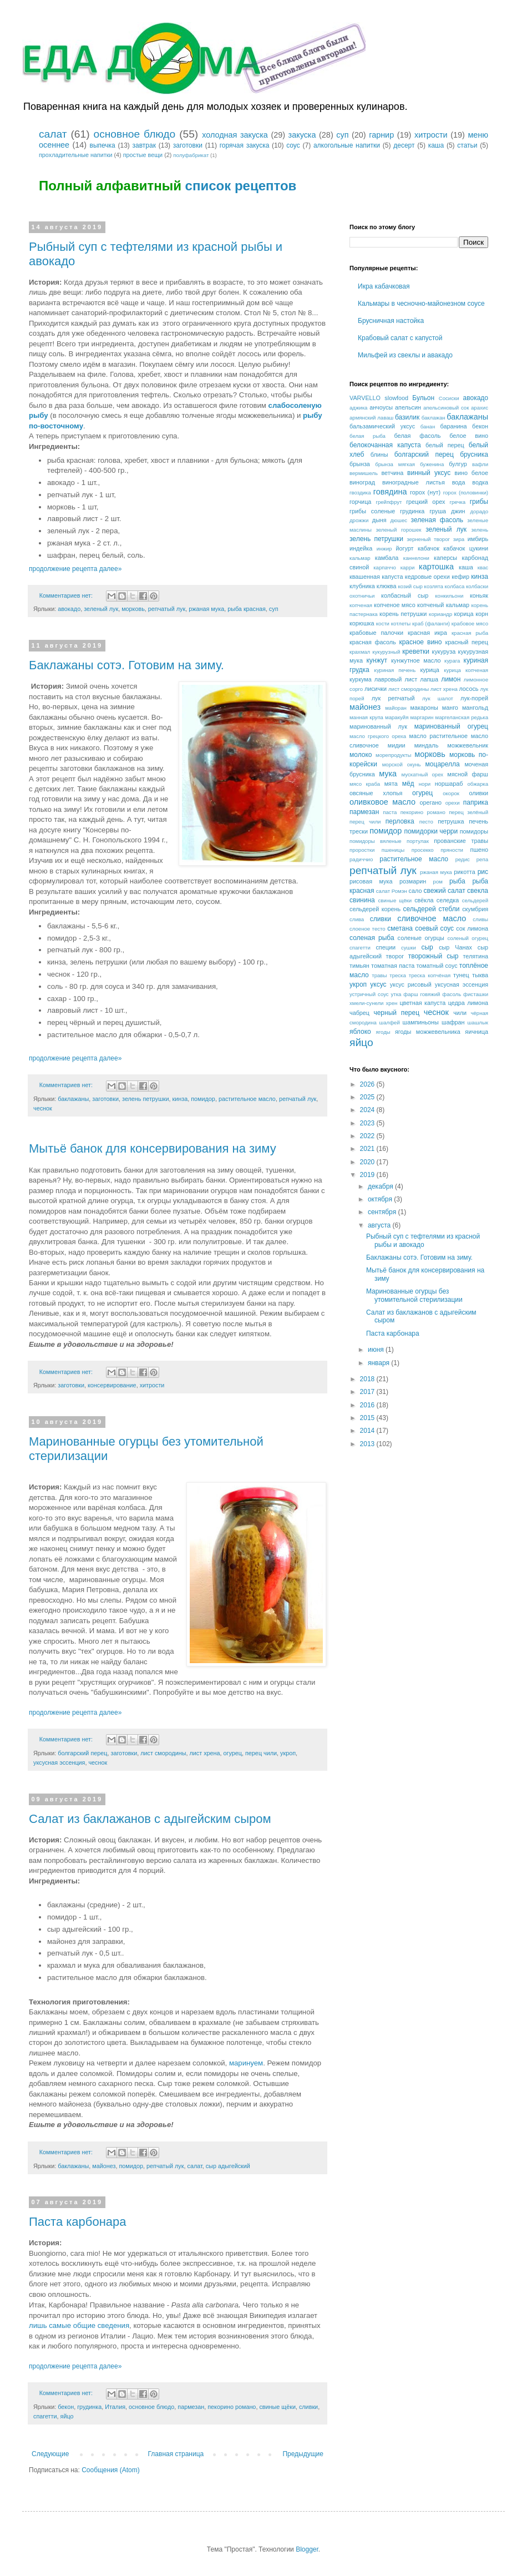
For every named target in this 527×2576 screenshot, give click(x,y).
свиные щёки (277, 2406)
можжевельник (467, 745)
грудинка (89, 2406)
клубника (362, 586)
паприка (475, 802)
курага (452, 661)
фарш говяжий (421, 994)
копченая (360, 605)
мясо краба (364, 784)
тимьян (359, 965)
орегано (430, 802)
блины (379, 454)
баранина (453, 426)
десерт (403, 145)
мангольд (475, 707)
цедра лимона (468, 1002)
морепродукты (393, 755)
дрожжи (358, 520)
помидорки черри (431, 831)
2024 (368, 1110)
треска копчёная (429, 975)
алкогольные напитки (346, 145)
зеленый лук (101, 608)
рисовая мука (370, 881)
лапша (429, 679)
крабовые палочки (376, 632)
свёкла (423, 900)
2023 (368, 1123)
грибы (479, 502)
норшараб (449, 783)
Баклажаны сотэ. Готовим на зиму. (126, 665)
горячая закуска (245, 145)
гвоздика (360, 492)
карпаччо (384, 567)
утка (396, 994)
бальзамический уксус (382, 426)
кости (382, 623)
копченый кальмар (443, 605)
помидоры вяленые (375, 841)
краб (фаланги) (431, 623)
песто (426, 822)
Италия (115, 2406)
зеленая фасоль (437, 520)
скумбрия (475, 909)
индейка (360, 548)
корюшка (361, 623)
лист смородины (163, 1753)
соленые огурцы (421, 938)
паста (390, 812)
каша (436, 145)
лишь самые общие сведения (79, 2325)
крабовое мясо (470, 623)
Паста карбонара (77, 2222)
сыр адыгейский (228, 2166)
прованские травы (461, 840)
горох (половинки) (465, 492)
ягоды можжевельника (427, 1031)
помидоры (474, 831)
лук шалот (437, 698)
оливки (478, 793)
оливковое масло (382, 801)
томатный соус (437, 965)
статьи (467, 145)
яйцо (67, 2416)
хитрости (431, 134)
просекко (423, 850)
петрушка (451, 821)
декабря (381, 1186)
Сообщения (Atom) (110, 2470)
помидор (203, 1098)
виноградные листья (413, 482)
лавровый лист (395, 679)
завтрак (144, 145)
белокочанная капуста (385, 445)
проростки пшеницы (376, 850)
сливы (480, 919)
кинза (180, 1098)
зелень (479, 530)
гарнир (381, 134)
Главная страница (176, 2454)
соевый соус (434, 928)
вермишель (363, 473)
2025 (368, 1097)
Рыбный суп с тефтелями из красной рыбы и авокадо (423, 1240)
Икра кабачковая (383, 286)
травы (379, 975)
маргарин (422, 717)
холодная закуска (235, 134)
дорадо (479, 511)
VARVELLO (365, 398)
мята (391, 783)
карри (408, 567)
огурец (233, 1753)
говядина (390, 491)
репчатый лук (166, 608)
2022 (368, 1136)
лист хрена (205, 1753)
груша (437, 511)
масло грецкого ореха (377, 736)
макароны (424, 707)
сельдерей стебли (431, 909)
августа (380, 1225)
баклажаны (73, 1098)
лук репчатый (393, 698)
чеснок (42, 1108)
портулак (418, 841)
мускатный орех (422, 774)
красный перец (466, 642)
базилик (407, 417)
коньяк (479, 595)
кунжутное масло (416, 660)
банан (427, 426)
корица (463, 613)
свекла (477, 891)
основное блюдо (134, 134)
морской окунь (401, 764)
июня (377, 1349)
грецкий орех (425, 501)
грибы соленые (372, 511)
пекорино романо (231, 2406)
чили (460, 1012)
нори (424, 784)
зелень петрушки (145, 1098)
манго (450, 707)
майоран (396, 708)
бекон (66, 2406)
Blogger (307, 2549)
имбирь (478, 539)
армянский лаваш (371, 418)
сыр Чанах (455, 947)
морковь (133, 608)
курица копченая (466, 670)
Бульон (423, 398)
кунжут (376, 660)
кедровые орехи (427, 576)
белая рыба (367, 436)
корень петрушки (403, 613)
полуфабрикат (191, 155)
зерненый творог (428, 539)
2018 (368, 1379)
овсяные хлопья (375, 793)
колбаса (455, 586)
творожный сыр (433, 956)
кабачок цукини (465, 548)
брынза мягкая (395, 464)
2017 (368, 1392)
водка (480, 482)
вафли (480, 464)
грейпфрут (389, 502)
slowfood (396, 398)
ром (438, 881)
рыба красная (246, 608)
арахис (479, 408)
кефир (460, 576)
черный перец (396, 1013)
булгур (458, 464)
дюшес (398, 520)
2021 (368, 1149)
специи (386, 947)
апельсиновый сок (446, 408)
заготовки (187, 145)
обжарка (477, 784)
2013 (368, 1444)
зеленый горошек (399, 530)
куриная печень (395, 670)
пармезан (191, 2406)
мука (388, 773)
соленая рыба (371, 938)
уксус (378, 984)
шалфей (389, 1022)
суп (342, 134)
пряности (451, 850)
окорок (451, 793)
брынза (359, 464)
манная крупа (366, 717)
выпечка (102, 145)
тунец (461, 975)
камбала (387, 557)
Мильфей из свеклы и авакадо (405, 355)
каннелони (416, 558)
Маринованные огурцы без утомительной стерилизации (414, 1295)
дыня (379, 520)
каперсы (445, 557)
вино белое (471, 472)
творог (395, 956)
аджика (358, 408)
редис (462, 859)
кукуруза (444, 651)
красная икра (427, 632)
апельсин (408, 407)
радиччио (361, 859)
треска (397, 975)
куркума (360, 679)
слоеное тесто (367, 929)
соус (293, 145)
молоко (360, 755)
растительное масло (247, 1098)
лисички (375, 688)
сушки (408, 947)
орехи (452, 803)
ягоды (383, 1032)
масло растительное (438, 736)
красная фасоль (372, 642)
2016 (368, 1405)
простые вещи (143, 154)
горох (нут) (425, 492)
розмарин (412, 881)
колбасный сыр (404, 595)
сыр (427, 947)
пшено (479, 849)
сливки (308, 2406)
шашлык (478, 1022)
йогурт (405, 548)
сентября (383, 1212)
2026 (368, 1084)
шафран (453, 1022)
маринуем (246, 2063)
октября (381, 1199)
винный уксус (428, 473)
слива (356, 919)
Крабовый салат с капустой (400, 338)
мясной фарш (467, 774)
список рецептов (241, 185)
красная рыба (470, 633)
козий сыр (410, 586)
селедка (448, 900)
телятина (475, 956)
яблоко (360, 1032)
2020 (368, 1162)
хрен (392, 1003)
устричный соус (369, 994)
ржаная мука (206, 608)
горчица (360, 501)
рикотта (464, 871)
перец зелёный (468, 812)
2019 (368, 1175)
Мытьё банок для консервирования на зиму (152, 1148)
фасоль (451, 994)
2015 (368, 1418)
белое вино (468, 435)
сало (415, 890)
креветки (415, 651)
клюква (387, 586)
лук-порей (474, 698)
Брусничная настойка (391, 321)
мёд (408, 783)
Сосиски (449, 398)
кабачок (428, 548)
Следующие (50, 2454)
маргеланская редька (461, 717)
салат (53, 134)
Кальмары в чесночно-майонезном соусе (421, 303)
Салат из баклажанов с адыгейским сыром (150, 1819)
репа (482, 859)
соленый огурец (467, 938)
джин (458, 511)
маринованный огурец (451, 726)
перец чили (261, 1753)
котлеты (401, 623)
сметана (400, 928)
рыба (457, 881)
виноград (362, 482)
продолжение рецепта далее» (75, 569)
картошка (436, 566)
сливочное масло (431, 918)
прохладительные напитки (75, 154)
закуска (302, 134)
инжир (384, 548)
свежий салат (444, 891)
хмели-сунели (366, 1003)
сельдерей (475, 900)
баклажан (433, 418)
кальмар (360, 558)
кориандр (440, 614)
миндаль (426, 745)
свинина (362, 900)
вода (458, 482)
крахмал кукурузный (374, 652)
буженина (432, 464)
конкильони (449, 596)
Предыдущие (302, 2454)
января (379, 1363)
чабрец (359, 1012)
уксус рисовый (411, 984)
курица (429, 669)
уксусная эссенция (59, 1762)
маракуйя (396, 717)
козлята (433, 586)
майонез (103, 2166)
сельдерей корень (375, 909)
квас (483, 567)
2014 (368, 1431)
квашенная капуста (376, 576)
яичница (476, 1031)
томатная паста (392, 965)
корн (481, 613)
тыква (480, 975)
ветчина (392, 472)
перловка (400, 821)
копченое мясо (394, 605)
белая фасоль (417, 435)
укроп (288, 1753)
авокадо (69, 608)
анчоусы (381, 407)
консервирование (112, 1385)
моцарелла (442, 764)
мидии (397, 745)
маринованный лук (378, 726)
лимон (450, 679)
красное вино (420, 642)
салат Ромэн (391, 891)
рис (483, 872)
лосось (468, 688)
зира (458, 539)
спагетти (45, 2416)
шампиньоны (421, 1022)
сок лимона (472, 928)
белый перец (444, 445)
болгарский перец (82, 1753)
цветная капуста (422, 1002)
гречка (457, 502)
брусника (474, 454)
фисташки (475, 994)
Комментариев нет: (66, 595)
